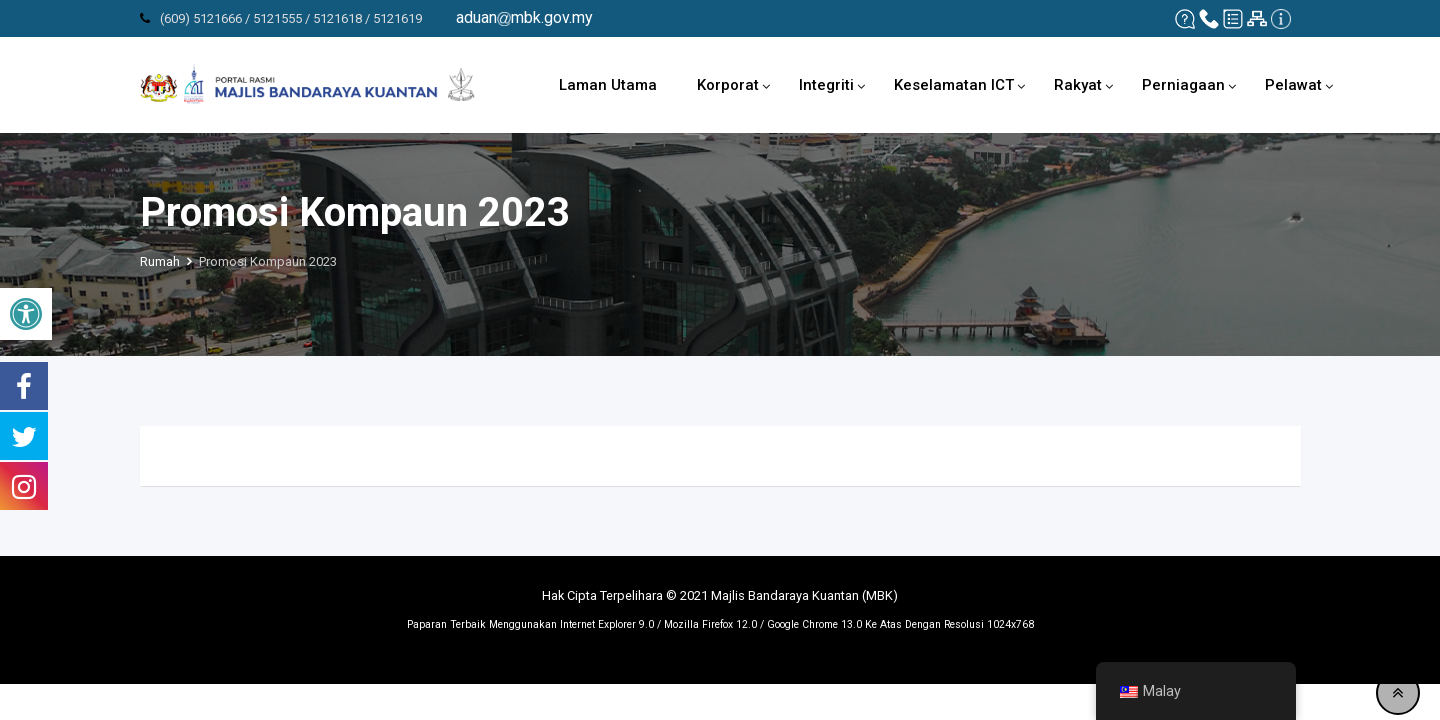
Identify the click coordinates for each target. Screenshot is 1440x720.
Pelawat (1293, 85)
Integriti (826, 85)
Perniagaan (1183, 85)
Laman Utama (608, 85)
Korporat (728, 85)
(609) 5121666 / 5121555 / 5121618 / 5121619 (291, 18)
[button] (26, 314)
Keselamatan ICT (954, 85)
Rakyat (1078, 85)
